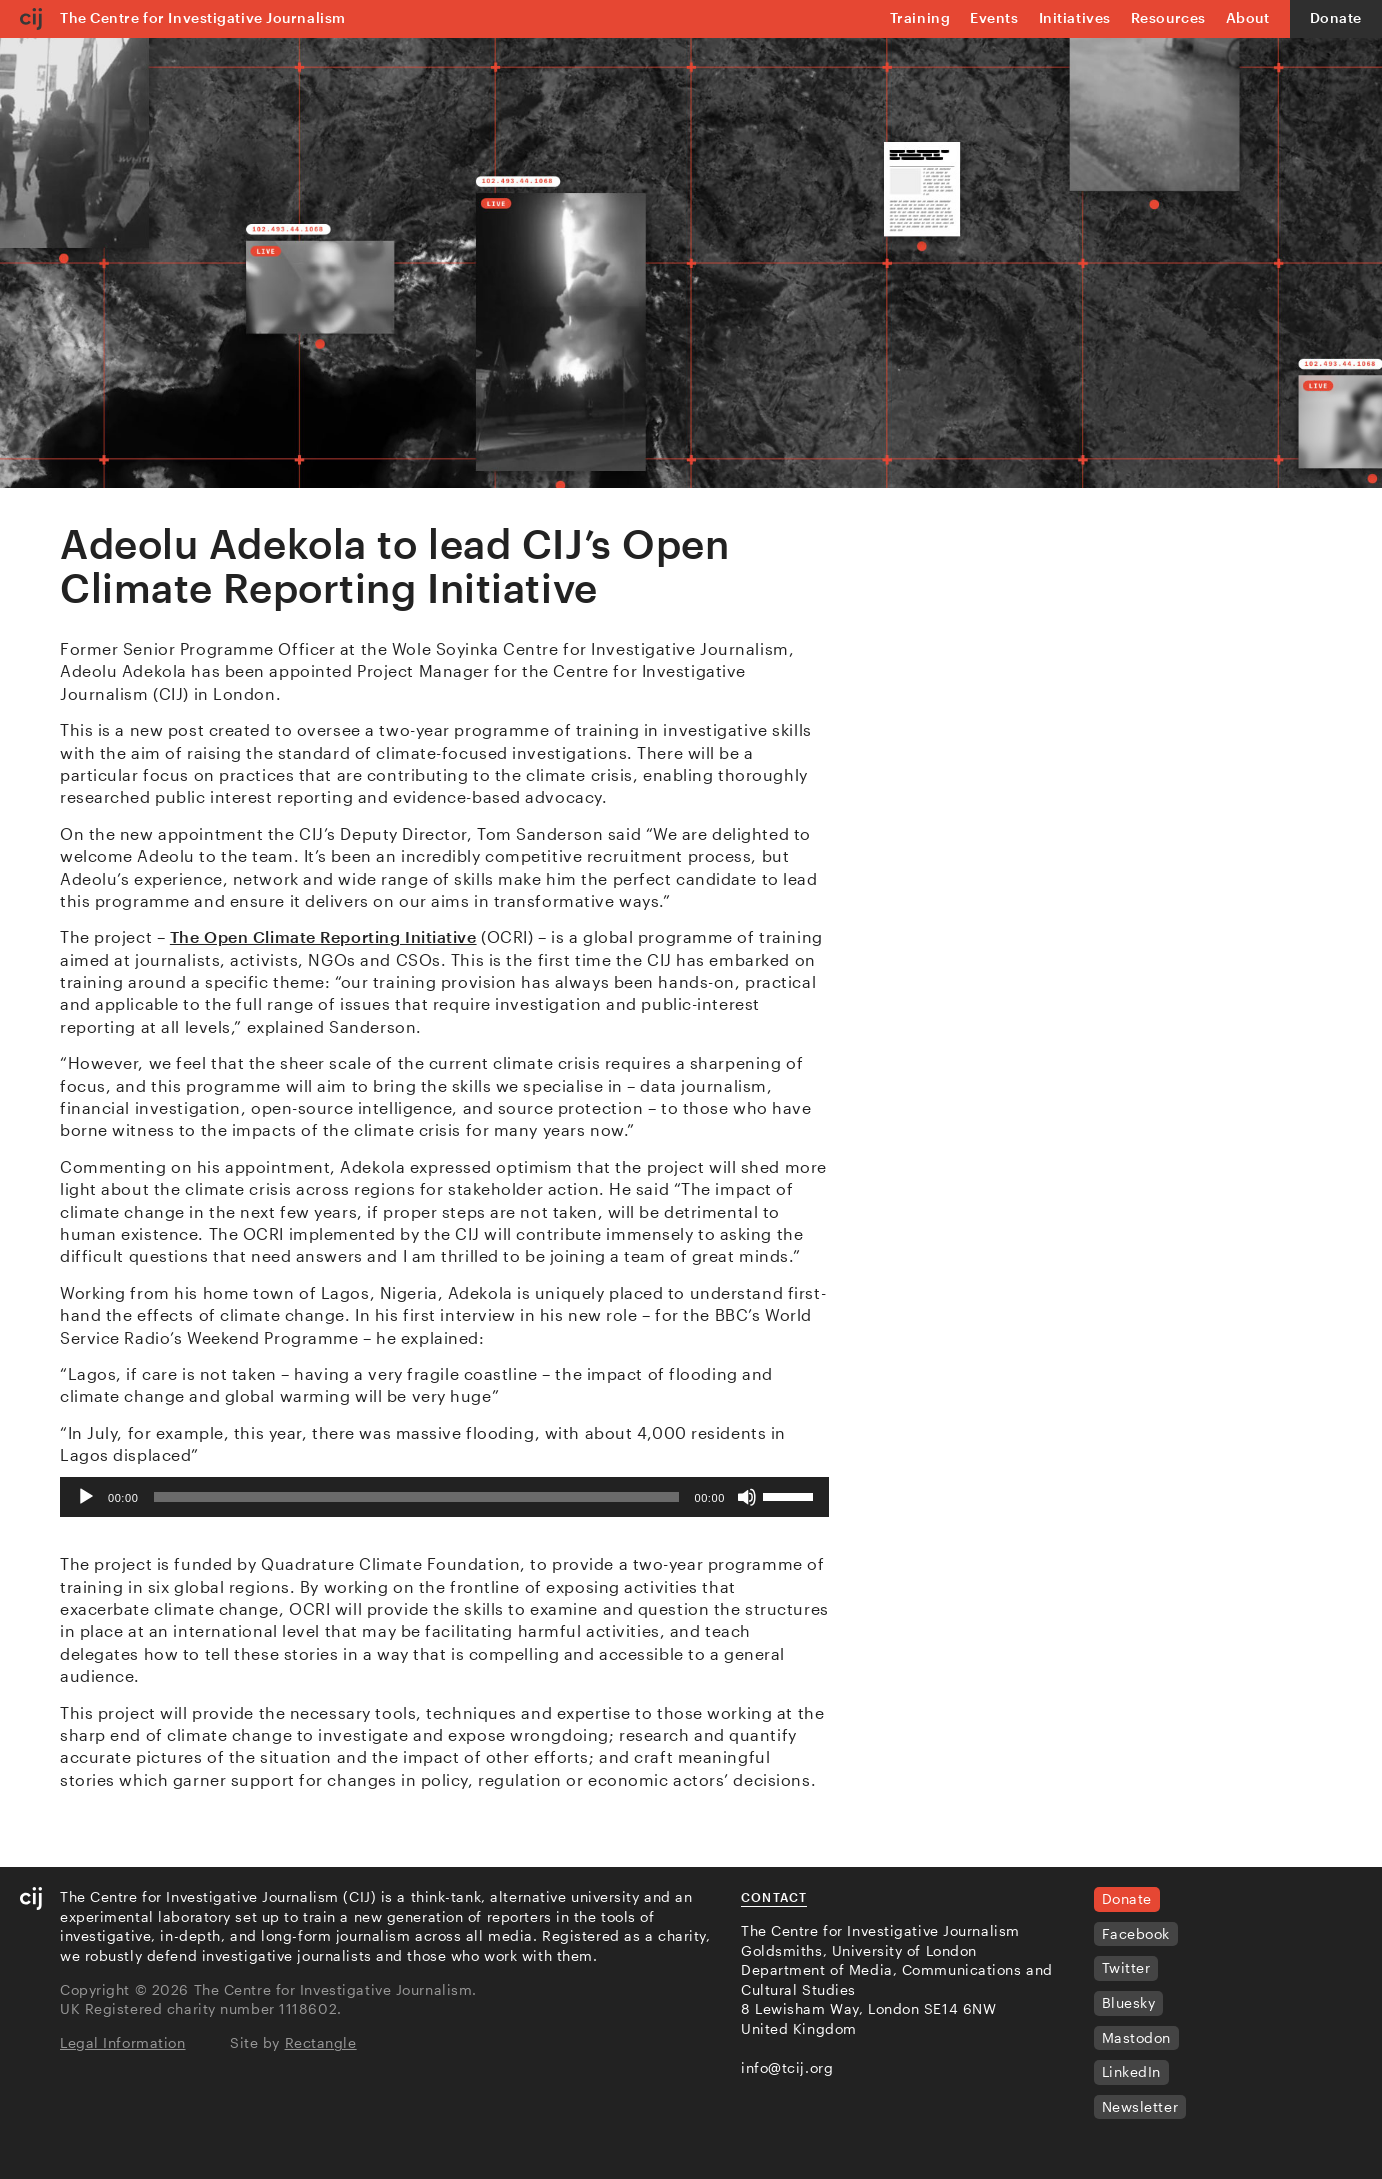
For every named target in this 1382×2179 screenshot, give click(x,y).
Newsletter (1140, 2106)
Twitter (1126, 1967)
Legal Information (123, 2042)
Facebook (1136, 1933)
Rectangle (321, 2042)
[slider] (416, 1497)
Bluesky (1129, 2002)
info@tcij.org (787, 2067)
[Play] (86, 1497)
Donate (1336, 17)
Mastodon (1136, 2037)
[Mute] (747, 1497)
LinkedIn (1131, 2071)
